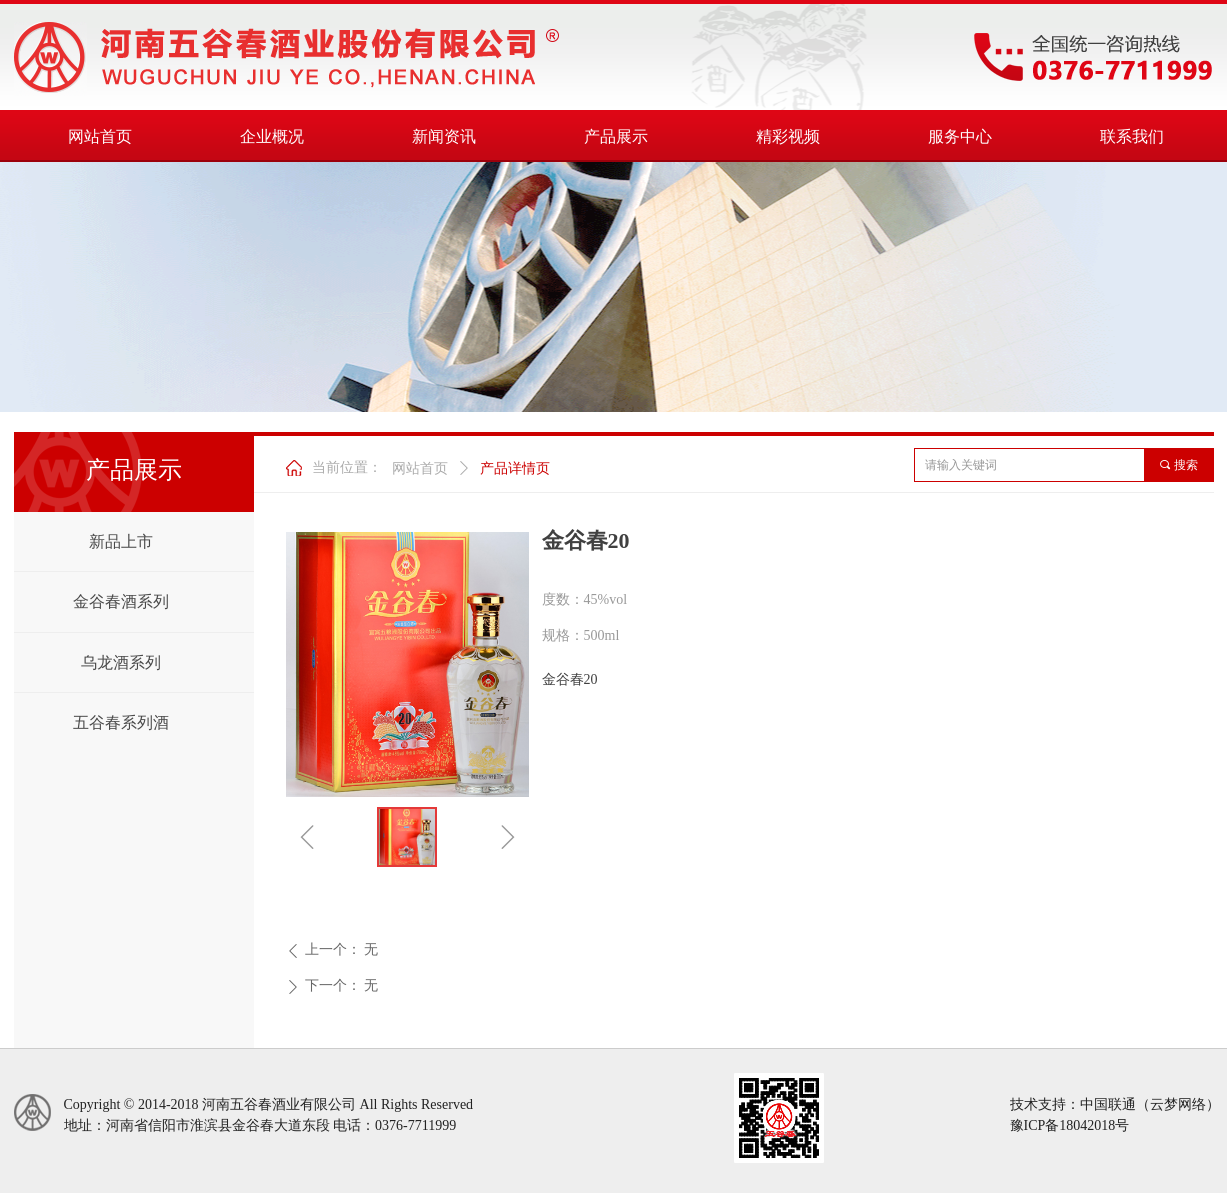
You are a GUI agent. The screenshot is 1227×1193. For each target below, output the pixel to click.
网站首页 (420, 468)
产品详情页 (515, 468)
